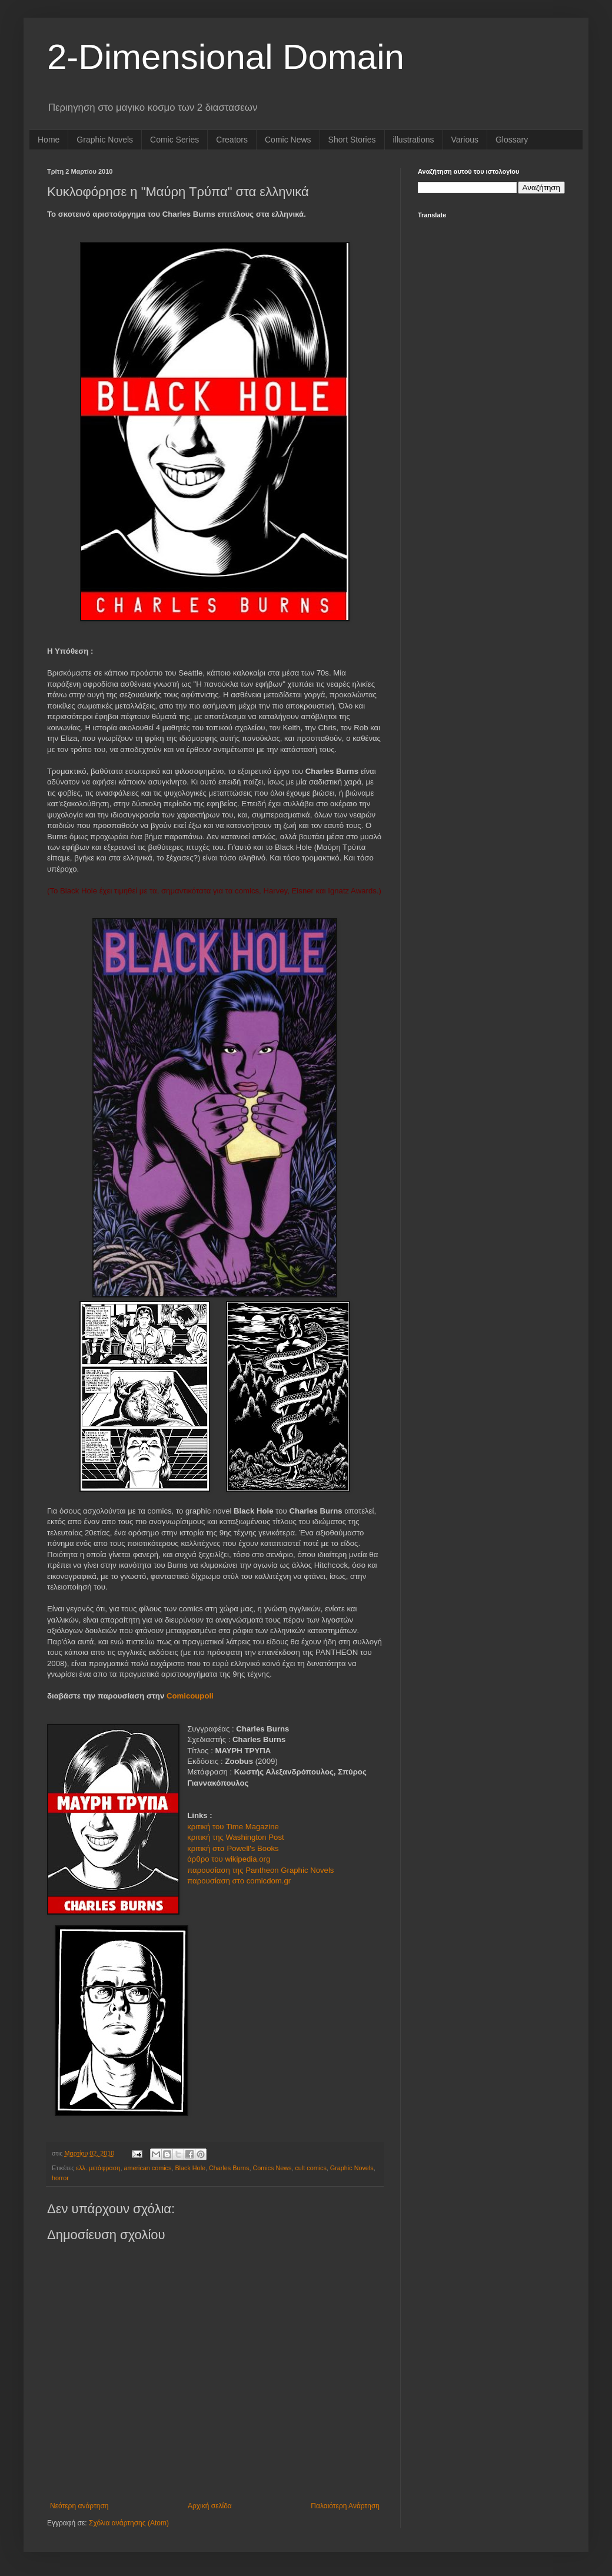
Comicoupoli (190, 1695)
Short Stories (352, 139)
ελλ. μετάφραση (98, 2167)
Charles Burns (229, 2167)
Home (48, 139)
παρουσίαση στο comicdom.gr (239, 1880)
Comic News (288, 139)
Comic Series (174, 139)
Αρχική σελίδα (210, 2506)
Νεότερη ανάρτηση (79, 2506)
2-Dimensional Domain (225, 57)
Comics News (271, 2167)
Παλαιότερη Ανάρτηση (345, 2506)
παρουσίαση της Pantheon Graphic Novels (260, 1870)
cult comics (310, 2167)
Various (464, 139)
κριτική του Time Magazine (233, 1826)
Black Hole (190, 2167)
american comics (147, 2167)
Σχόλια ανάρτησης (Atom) (129, 2523)
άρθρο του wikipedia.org (228, 1859)
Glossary (511, 139)
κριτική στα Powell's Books (232, 1848)
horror (60, 2177)
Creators (232, 139)
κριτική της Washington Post (236, 1837)
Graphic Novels (104, 139)
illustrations (413, 139)
